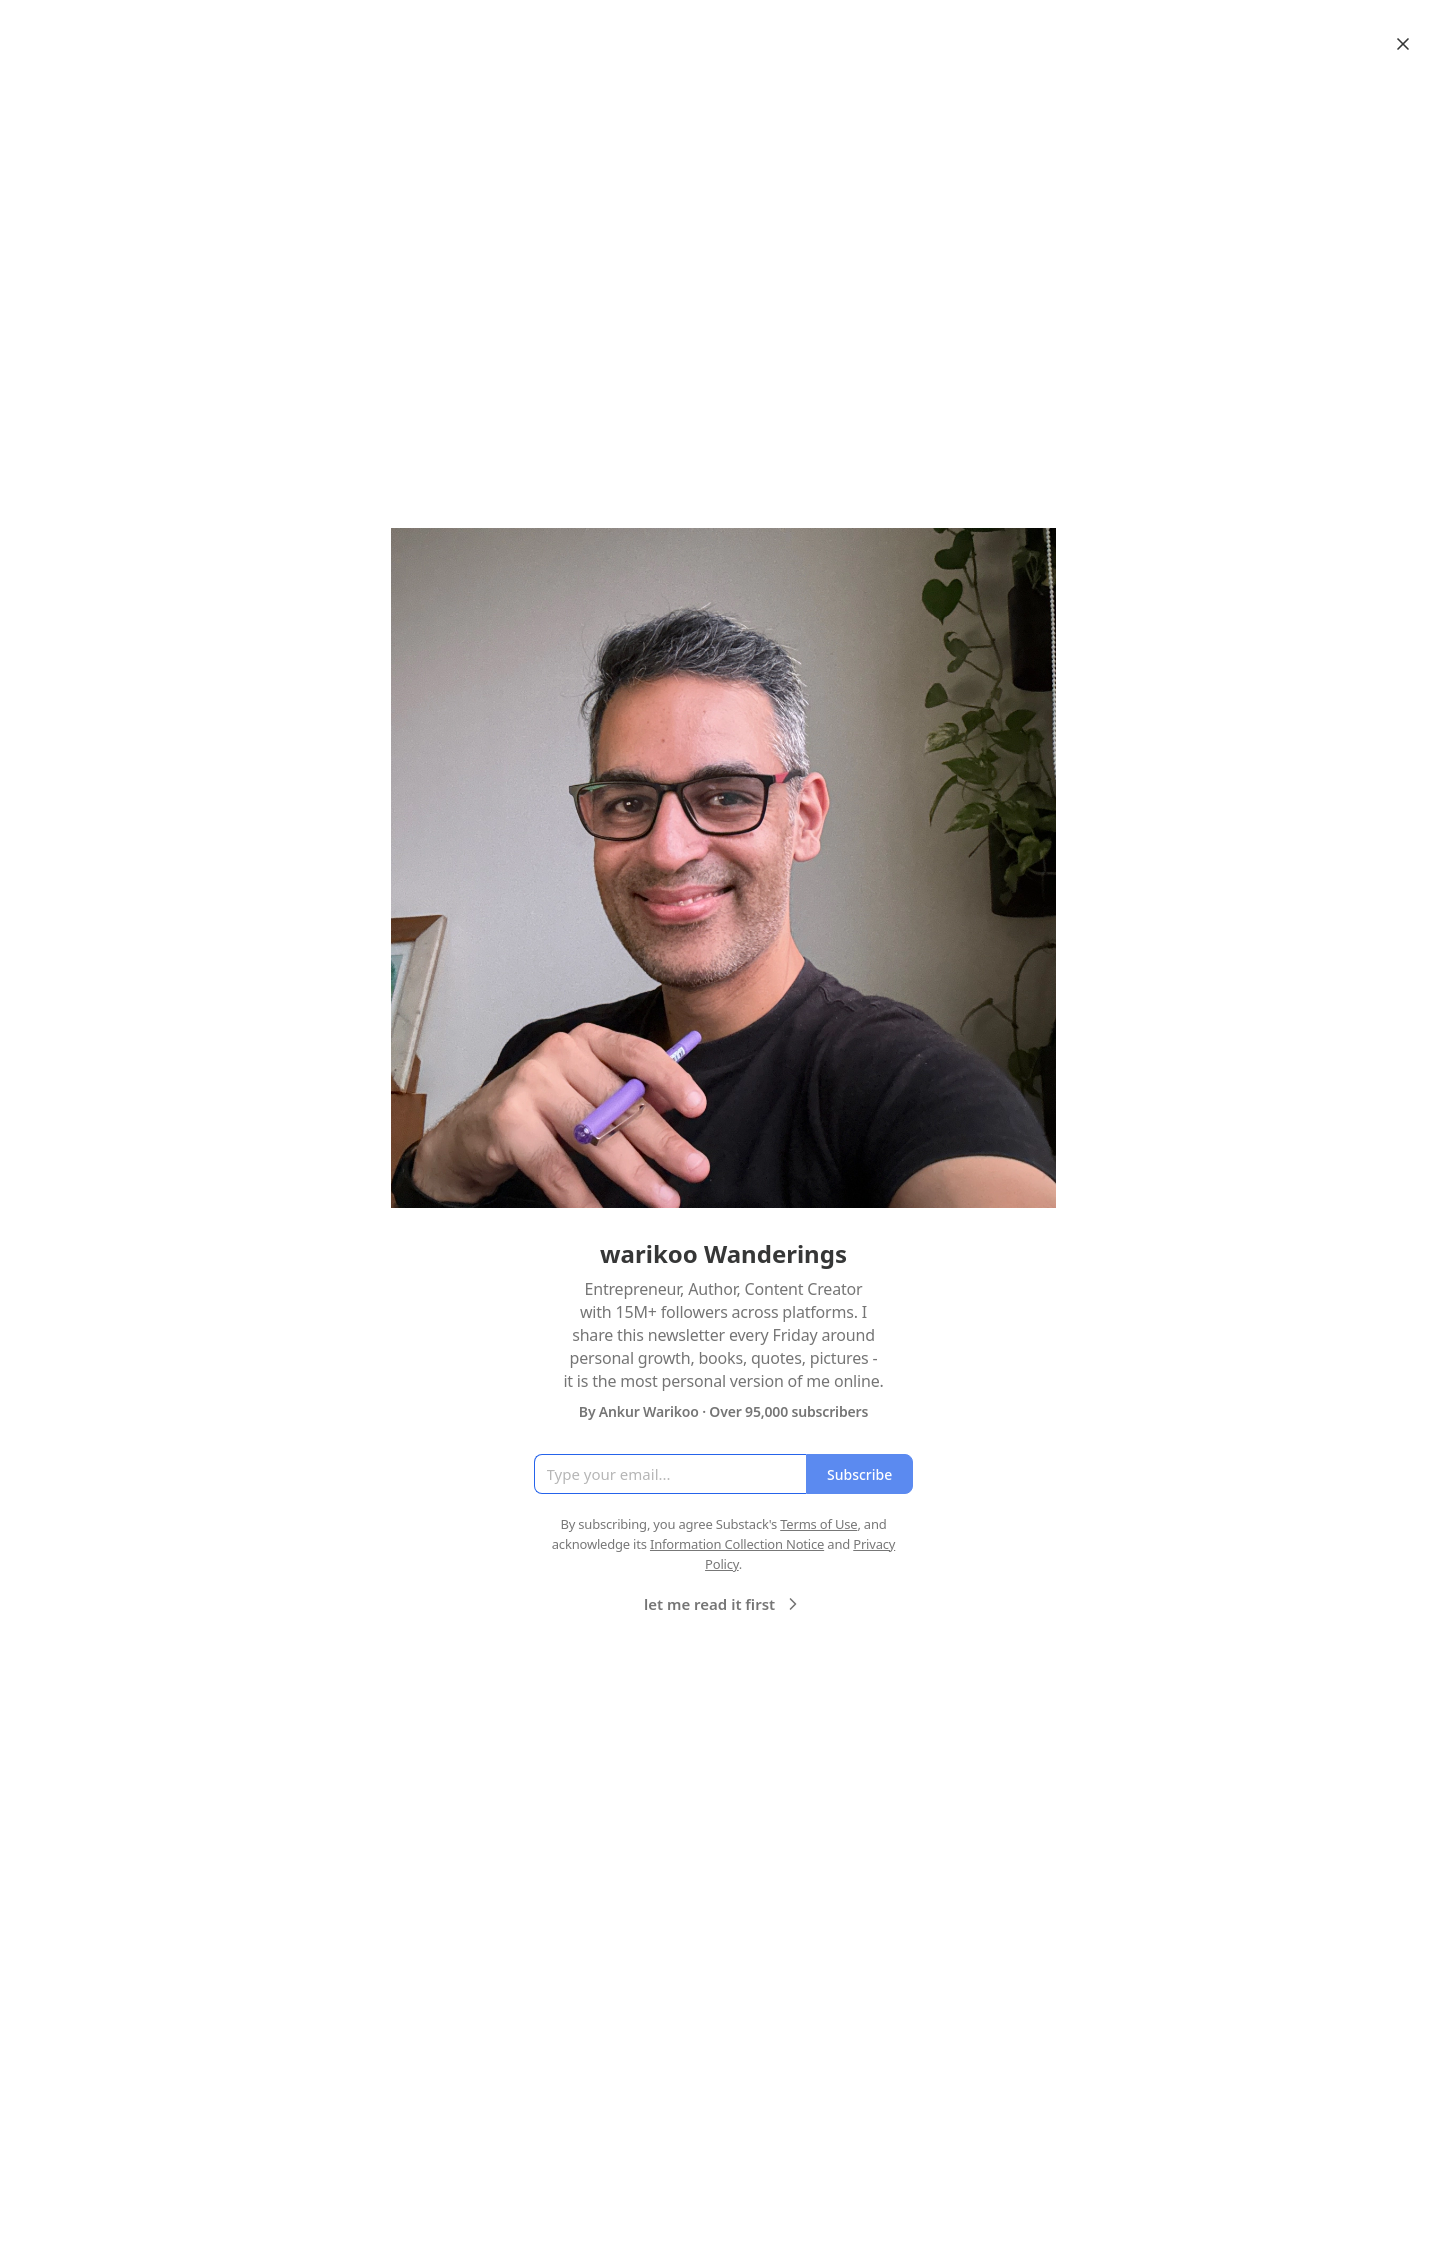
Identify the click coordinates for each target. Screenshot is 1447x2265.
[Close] (1403, 44)
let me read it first (723, 1604)
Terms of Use (818, 1524)
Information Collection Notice (737, 1544)
